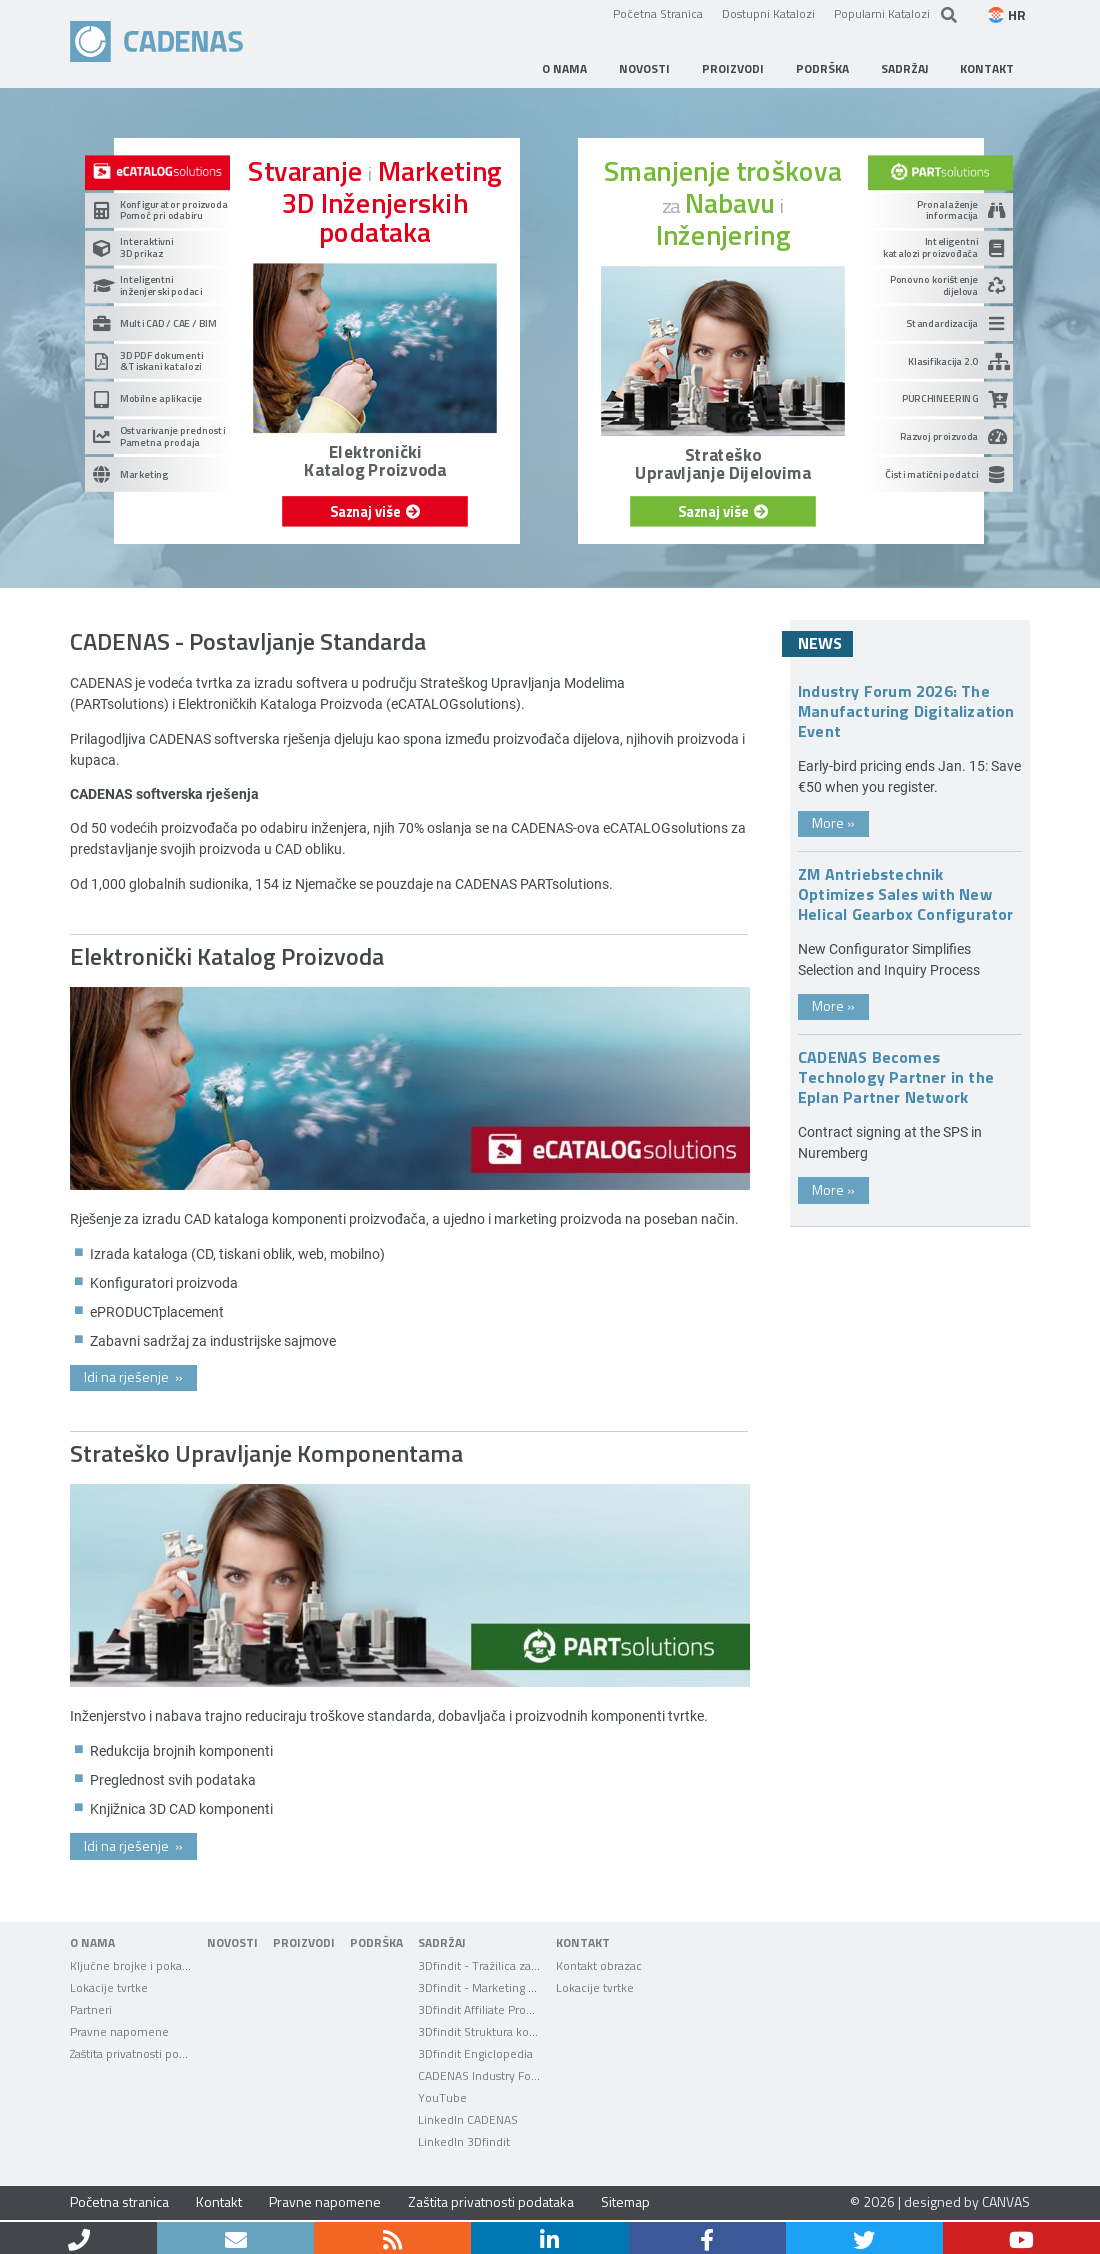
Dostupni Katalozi (768, 13)
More (833, 822)
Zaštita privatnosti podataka (491, 2201)
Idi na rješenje (133, 1376)
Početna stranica (119, 2201)
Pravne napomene (325, 2201)
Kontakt (219, 2201)
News (820, 643)
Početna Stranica (658, 13)
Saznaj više (375, 511)
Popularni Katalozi (882, 13)
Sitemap (625, 2201)
